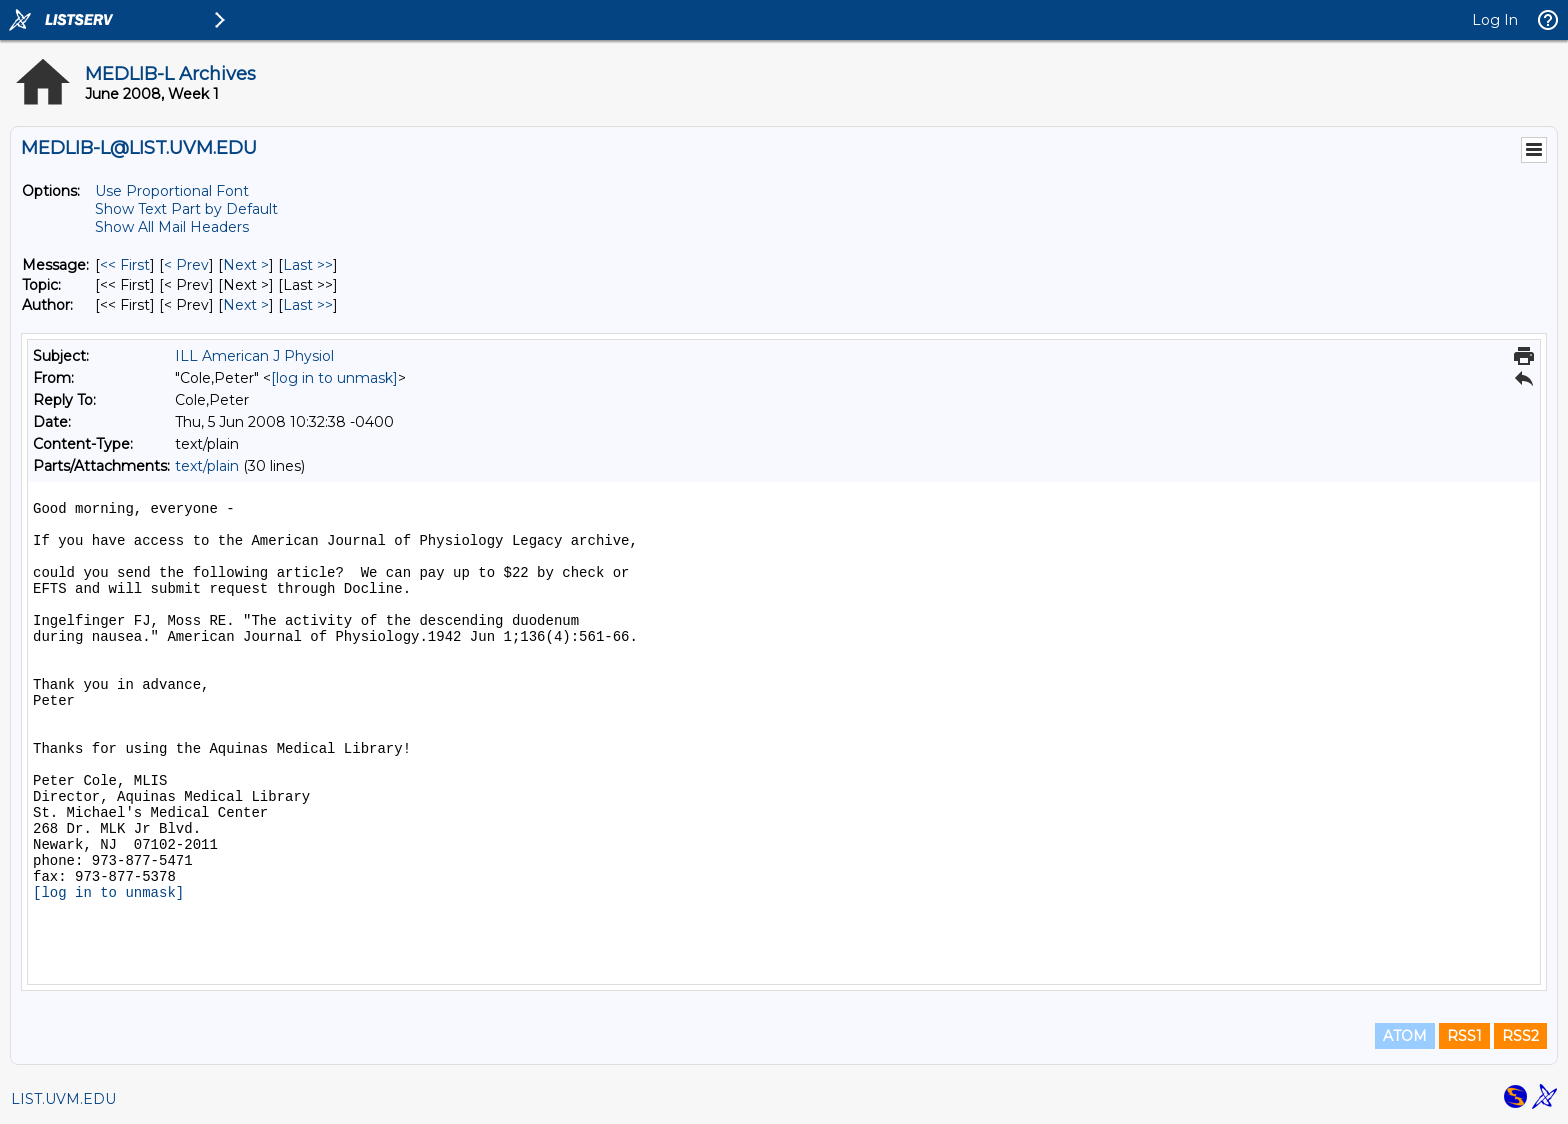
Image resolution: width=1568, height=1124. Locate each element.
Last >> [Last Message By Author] (308, 305)
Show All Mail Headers (172, 227)
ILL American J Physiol (254, 356)
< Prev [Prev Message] (186, 265)
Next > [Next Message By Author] (246, 305)
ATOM (1405, 1036)
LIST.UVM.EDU (63, 1099)
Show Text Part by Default (186, 209)
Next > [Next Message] (246, 265)
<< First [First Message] (125, 265)
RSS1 (1464, 1036)
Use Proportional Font (172, 191)
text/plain (207, 466)
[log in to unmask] (334, 378)
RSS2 (1520, 1036)
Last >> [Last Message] (308, 265)
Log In (1495, 20)
